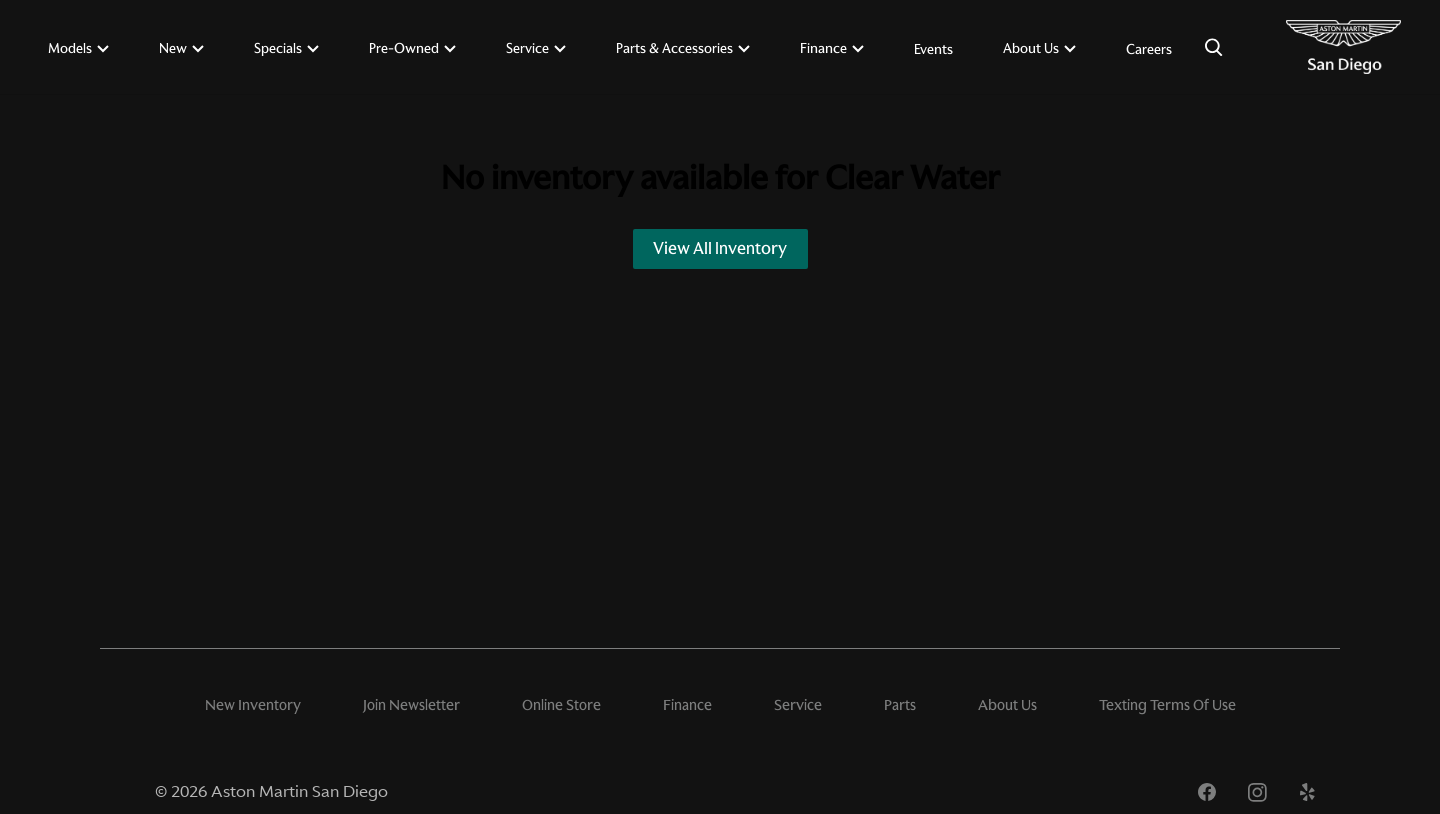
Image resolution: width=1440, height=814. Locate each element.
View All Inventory (720, 248)
